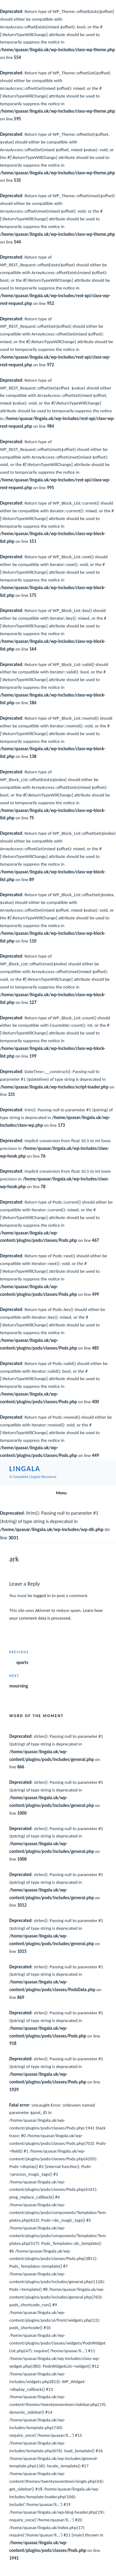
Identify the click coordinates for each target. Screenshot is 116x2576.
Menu (58, 1493)
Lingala (24, 1468)
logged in (42, 1595)
